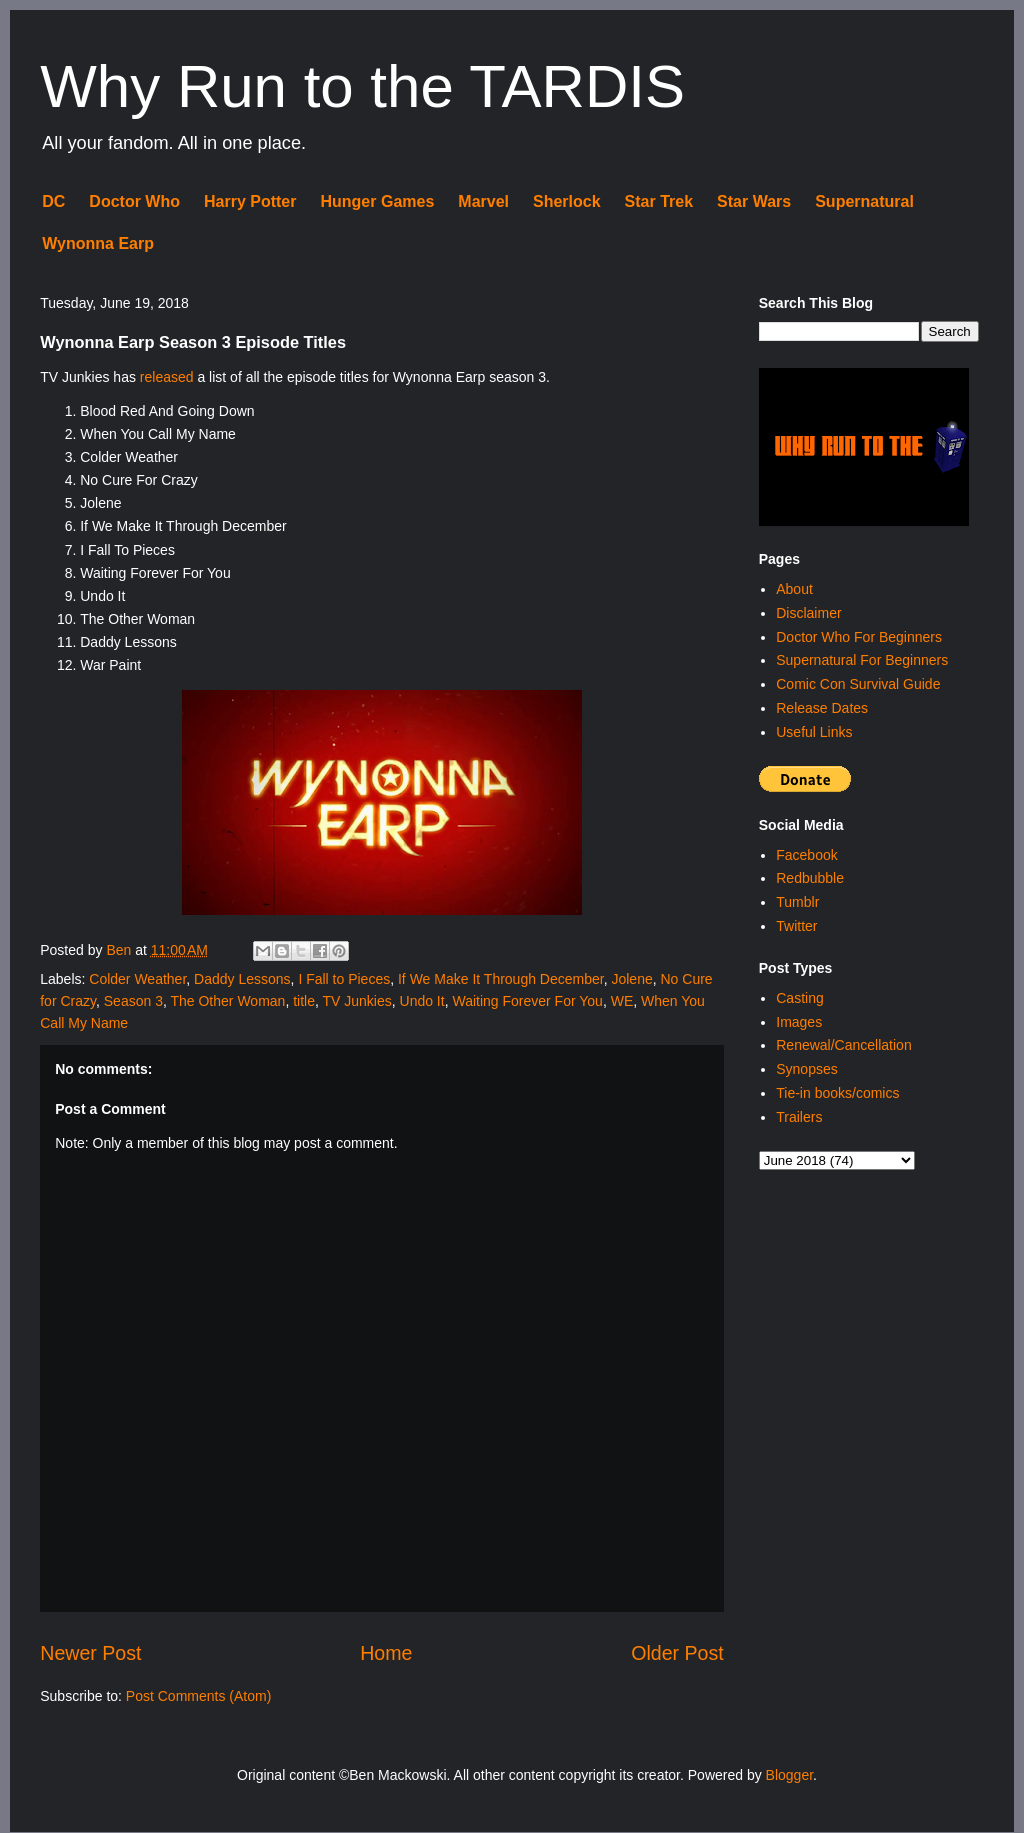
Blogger (789, 1775)
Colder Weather (137, 979)
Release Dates (822, 708)
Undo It (422, 1001)
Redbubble (810, 878)
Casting (799, 998)
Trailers (799, 1117)
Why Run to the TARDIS (362, 86)
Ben (120, 950)
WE (622, 1001)
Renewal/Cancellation (843, 1045)
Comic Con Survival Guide (858, 684)
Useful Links (814, 732)
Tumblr (797, 902)
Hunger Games (377, 201)
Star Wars (754, 201)
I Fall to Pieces (344, 979)
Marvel (483, 201)
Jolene (631, 979)
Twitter (796, 926)
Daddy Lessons (242, 979)
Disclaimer (808, 613)
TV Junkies (356, 1001)
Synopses (806, 1069)
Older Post (677, 1653)
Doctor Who (134, 201)
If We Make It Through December (501, 979)
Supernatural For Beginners (862, 660)
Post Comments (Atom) (198, 1696)
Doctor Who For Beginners (859, 637)
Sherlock (567, 201)
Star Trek (659, 201)
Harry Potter (250, 201)
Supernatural (864, 201)
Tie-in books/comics (837, 1093)
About (794, 589)
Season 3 (133, 1001)
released (167, 377)
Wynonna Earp (98, 243)
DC (53, 201)
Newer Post (90, 1653)
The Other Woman (227, 1001)
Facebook (806, 855)
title (304, 1001)
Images (799, 1022)
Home (386, 1653)
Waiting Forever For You (527, 1001)
